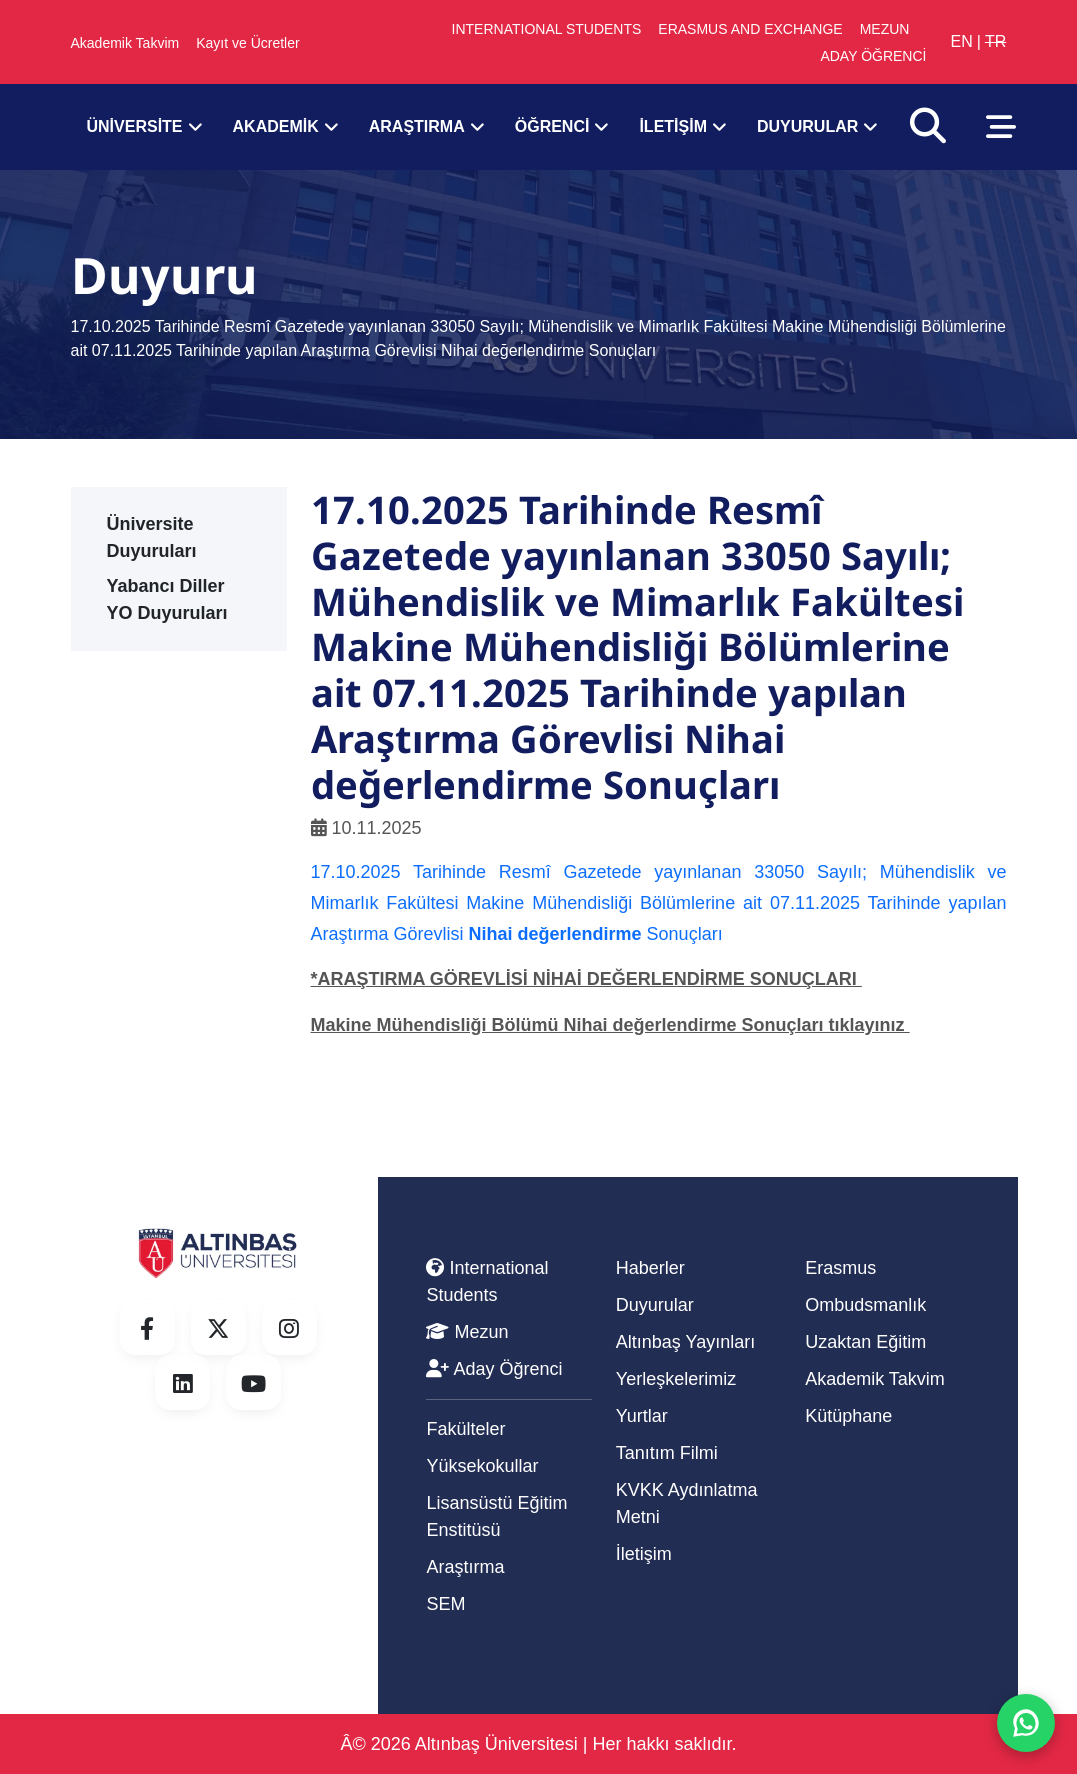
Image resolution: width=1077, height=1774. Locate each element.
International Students (487, 1281)
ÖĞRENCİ (552, 127)
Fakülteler (465, 1429)
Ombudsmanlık (865, 1305)
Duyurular (655, 1305)
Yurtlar (642, 1416)
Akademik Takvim (125, 43)
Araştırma (465, 1567)
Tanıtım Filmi (667, 1453)
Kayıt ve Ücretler (247, 43)
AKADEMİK (276, 127)
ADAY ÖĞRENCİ (873, 56)
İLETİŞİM (673, 127)
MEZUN (885, 29)
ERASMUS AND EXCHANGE (750, 29)
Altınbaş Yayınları (685, 1342)
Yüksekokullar (482, 1466)
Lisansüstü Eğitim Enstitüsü (496, 1516)
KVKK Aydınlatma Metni (687, 1503)
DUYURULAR (807, 127)
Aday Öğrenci (494, 1369)
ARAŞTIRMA (417, 127)
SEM (445, 1604)
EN (961, 41)
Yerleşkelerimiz (676, 1379)
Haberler (650, 1268)
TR (995, 41)
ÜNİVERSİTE (135, 127)
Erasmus (840, 1268)
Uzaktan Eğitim (865, 1342)
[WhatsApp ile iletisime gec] (1026, 1723)
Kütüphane (848, 1416)
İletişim (644, 1554)
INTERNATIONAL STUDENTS (547, 29)
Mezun (467, 1332)
